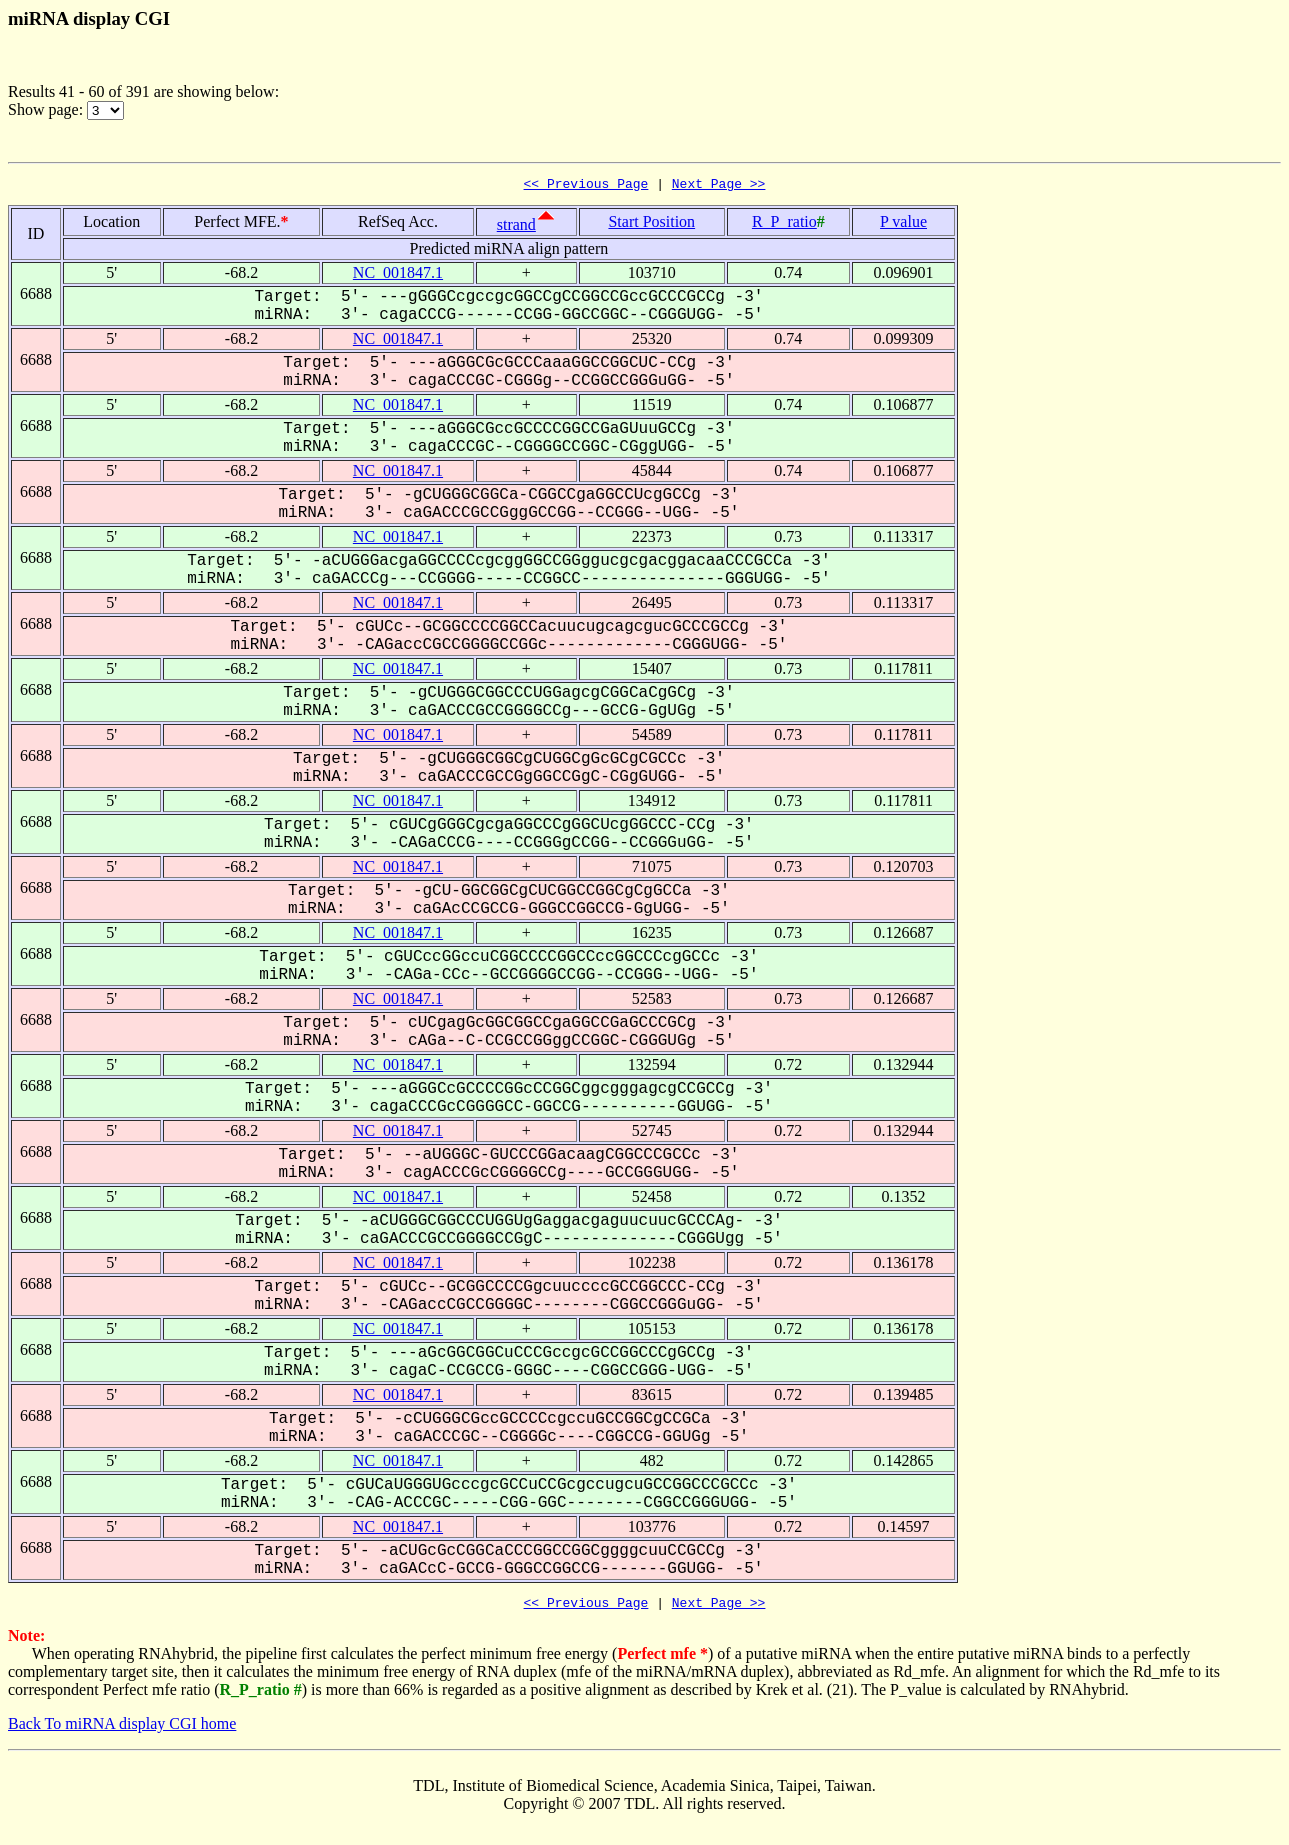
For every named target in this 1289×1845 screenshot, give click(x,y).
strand (516, 227)
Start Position (651, 224)
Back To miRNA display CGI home (122, 1729)
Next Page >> (719, 186)
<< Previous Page (586, 186)
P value (903, 224)
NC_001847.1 (398, 275)
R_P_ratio (784, 224)
